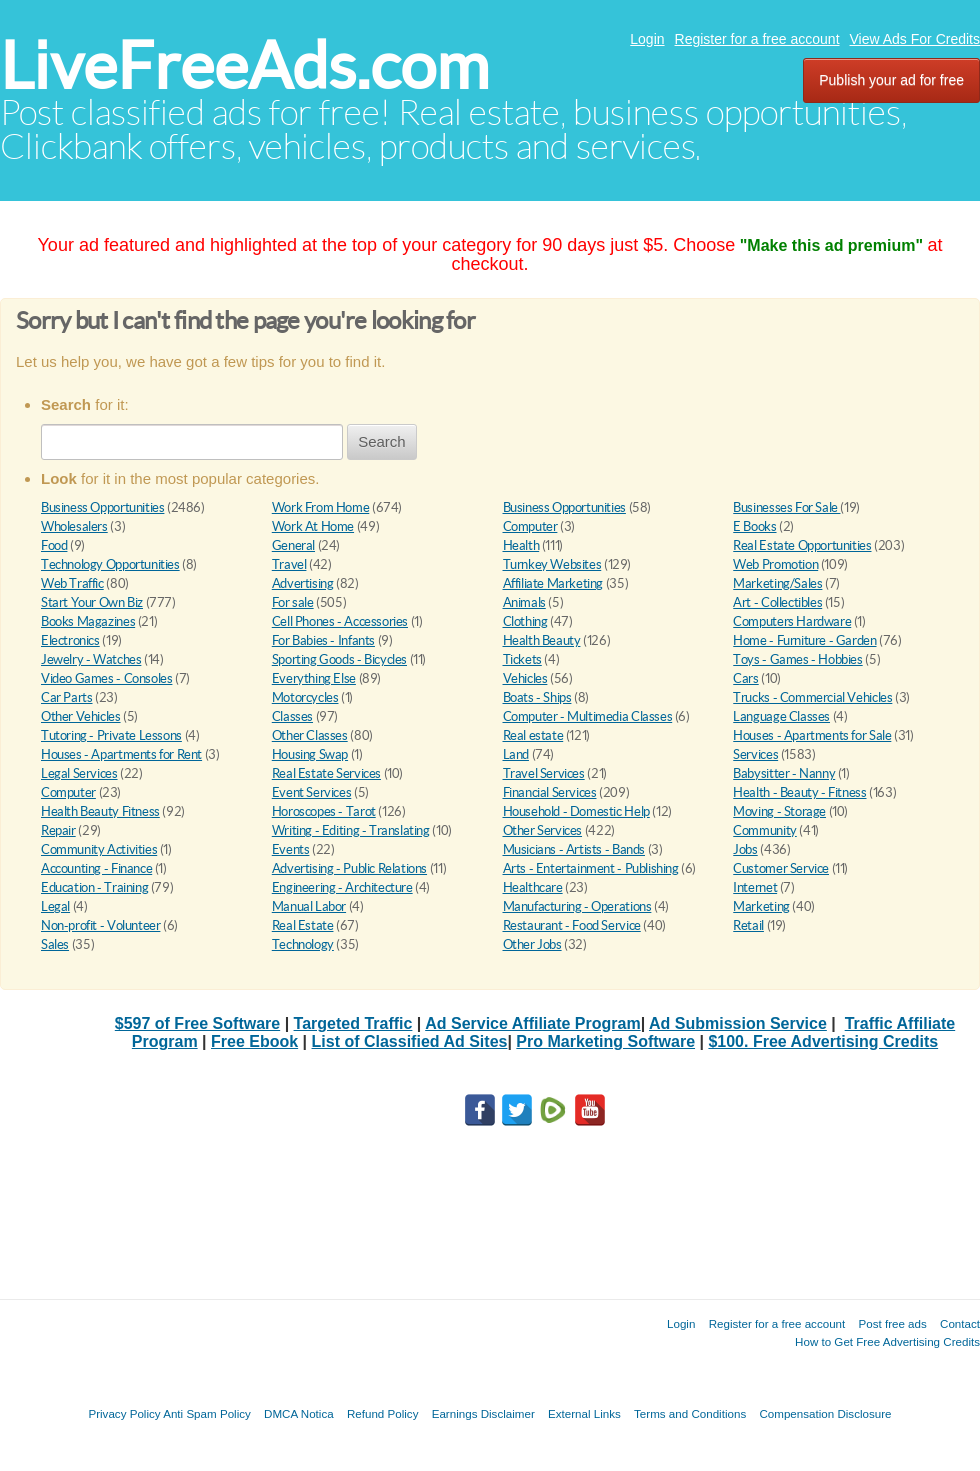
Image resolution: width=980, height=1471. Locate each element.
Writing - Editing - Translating (351, 830)
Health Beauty (542, 640)
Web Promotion (775, 564)
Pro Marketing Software (605, 1041)
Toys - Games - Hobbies (797, 659)
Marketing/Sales (777, 583)
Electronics (70, 640)
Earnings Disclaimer (483, 1413)
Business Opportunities (102, 507)
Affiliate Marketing (553, 583)
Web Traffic (72, 583)
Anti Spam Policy (207, 1413)
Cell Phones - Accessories (340, 621)
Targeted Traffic (353, 1023)
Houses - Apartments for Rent (121, 754)
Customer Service (781, 868)
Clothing (525, 621)
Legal (55, 906)
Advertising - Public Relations (349, 868)
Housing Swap (310, 754)
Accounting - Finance (96, 868)
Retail (748, 925)
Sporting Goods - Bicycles (339, 659)
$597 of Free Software (197, 1023)
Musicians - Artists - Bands (574, 849)
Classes (292, 716)
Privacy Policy (124, 1413)
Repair (58, 830)
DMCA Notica (299, 1413)
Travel (289, 564)
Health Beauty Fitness (100, 811)
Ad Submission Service (738, 1023)
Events (291, 849)
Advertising (303, 583)
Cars (745, 678)
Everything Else (314, 678)
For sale (293, 602)
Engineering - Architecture (342, 887)
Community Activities (99, 849)
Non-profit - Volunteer (100, 925)
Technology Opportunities (110, 564)
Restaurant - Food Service (572, 925)
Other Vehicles (81, 716)
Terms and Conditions (690, 1413)
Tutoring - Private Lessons (111, 735)
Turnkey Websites (552, 564)
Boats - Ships (537, 697)
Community (765, 830)
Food (54, 545)
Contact (960, 1323)
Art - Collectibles (777, 602)
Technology (303, 944)
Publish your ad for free (891, 80)
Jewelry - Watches (91, 659)
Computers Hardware (792, 621)
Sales (55, 944)
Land (516, 754)
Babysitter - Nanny (784, 773)
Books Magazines (88, 621)
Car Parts (67, 697)
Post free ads (892, 1323)
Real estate (533, 735)
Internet (755, 887)
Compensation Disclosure (825, 1413)
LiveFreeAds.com (244, 65)
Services (755, 754)
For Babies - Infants (323, 640)
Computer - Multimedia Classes (588, 716)
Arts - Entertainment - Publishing (591, 868)
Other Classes (310, 735)
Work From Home (321, 507)
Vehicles (525, 678)
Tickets (522, 659)
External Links (584, 1413)
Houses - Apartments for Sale (812, 735)
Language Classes (781, 716)
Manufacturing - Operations (577, 906)
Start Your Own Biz (92, 602)
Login (647, 39)
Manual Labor (309, 906)
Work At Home (313, 526)
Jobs (745, 849)
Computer (530, 526)
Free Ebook (254, 1041)
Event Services (312, 792)
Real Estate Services (326, 773)
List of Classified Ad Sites (410, 1041)
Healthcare (533, 887)
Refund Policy (383, 1413)
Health (521, 545)
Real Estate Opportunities (802, 545)
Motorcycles (305, 697)
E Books (754, 526)
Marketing (761, 906)
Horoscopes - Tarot (324, 811)
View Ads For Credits (915, 39)
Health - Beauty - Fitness (799, 792)
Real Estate (303, 925)
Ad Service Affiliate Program (532, 1023)
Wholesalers (74, 526)
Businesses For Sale (786, 507)
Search (382, 441)
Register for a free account (757, 39)
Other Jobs (532, 944)
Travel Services (544, 773)
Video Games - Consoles (106, 678)
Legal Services (79, 773)
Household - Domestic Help (576, 811)
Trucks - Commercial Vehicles (812, 697)
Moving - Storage (779, 811)
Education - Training (94, 887)
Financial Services (550, 792)
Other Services (543, 830)
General (293, 545)
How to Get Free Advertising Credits (887, 1341)
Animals (524, 602)
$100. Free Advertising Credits (823, 1041)
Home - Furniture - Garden (804, 640)
